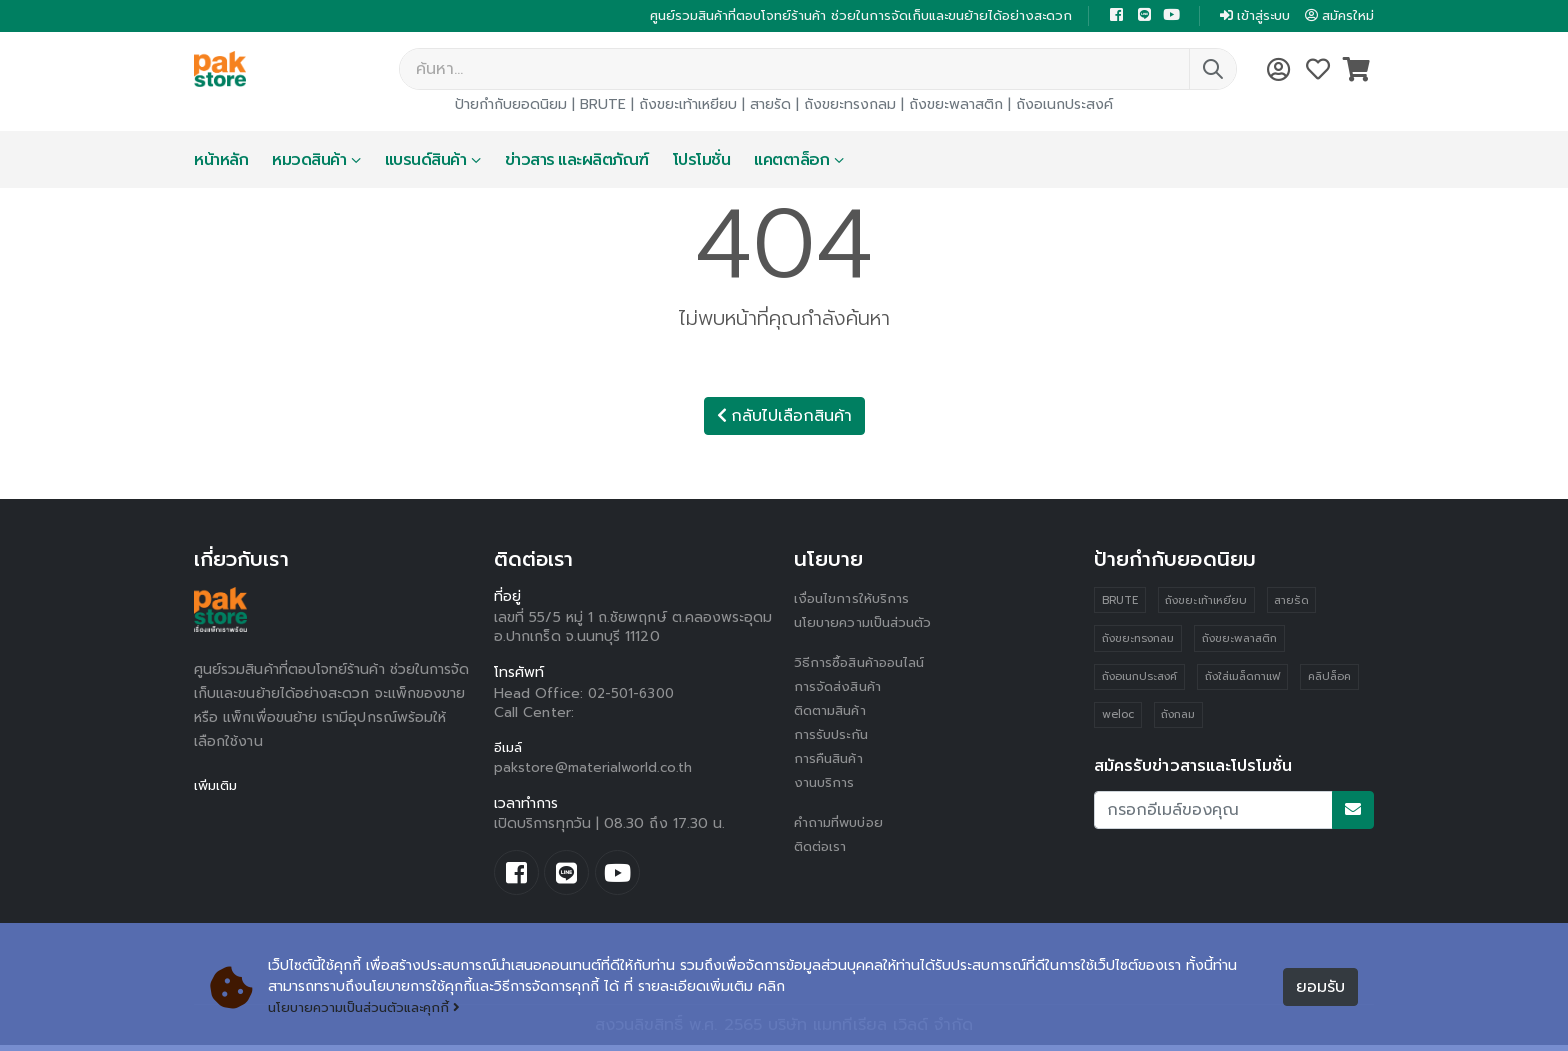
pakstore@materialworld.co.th (595, 770)
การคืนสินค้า (831, 760)
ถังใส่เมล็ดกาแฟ (1243, 680)
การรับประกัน (833, 736)
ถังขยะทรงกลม (850, 106)
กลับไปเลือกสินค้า (784, 418)
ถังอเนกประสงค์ (1064, 106)
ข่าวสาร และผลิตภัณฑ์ (577, 161)
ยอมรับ (1320, 988)
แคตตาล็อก (791, 161)
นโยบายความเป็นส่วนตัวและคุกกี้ (370, 1008)
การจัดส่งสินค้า (840, 688)
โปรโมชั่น (702, 161)
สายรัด (770, 106)
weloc (1118, 719)
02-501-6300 (634, 695)
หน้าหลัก (221, 161)
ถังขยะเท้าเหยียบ (688, 106)
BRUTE (603, 106)
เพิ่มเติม (217, 787)
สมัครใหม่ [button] (1337, 16)
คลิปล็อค (1330, 680)
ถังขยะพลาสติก (956, 106)
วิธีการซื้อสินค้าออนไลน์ (863, 664)
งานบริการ (825, 784)
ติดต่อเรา (822, 848)
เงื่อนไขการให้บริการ (853, 600)
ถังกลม (1179, 719)
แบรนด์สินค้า (426, 161)
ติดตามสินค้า (833, 712)
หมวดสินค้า (309, 161)
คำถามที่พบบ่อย (842, 824)
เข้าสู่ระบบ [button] (1246, 16)
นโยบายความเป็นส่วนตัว (867, 624)
